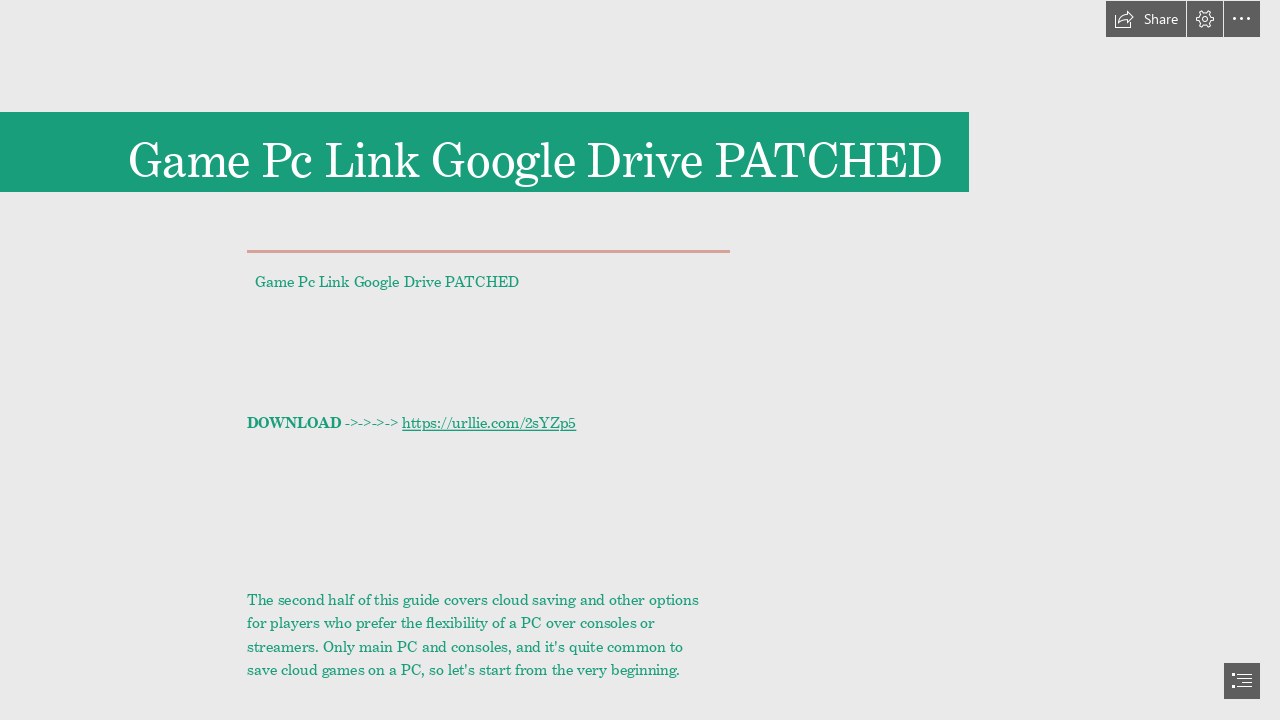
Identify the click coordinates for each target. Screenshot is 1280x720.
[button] (1146, 19)
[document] (640, 360)
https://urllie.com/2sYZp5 (489, 419)
